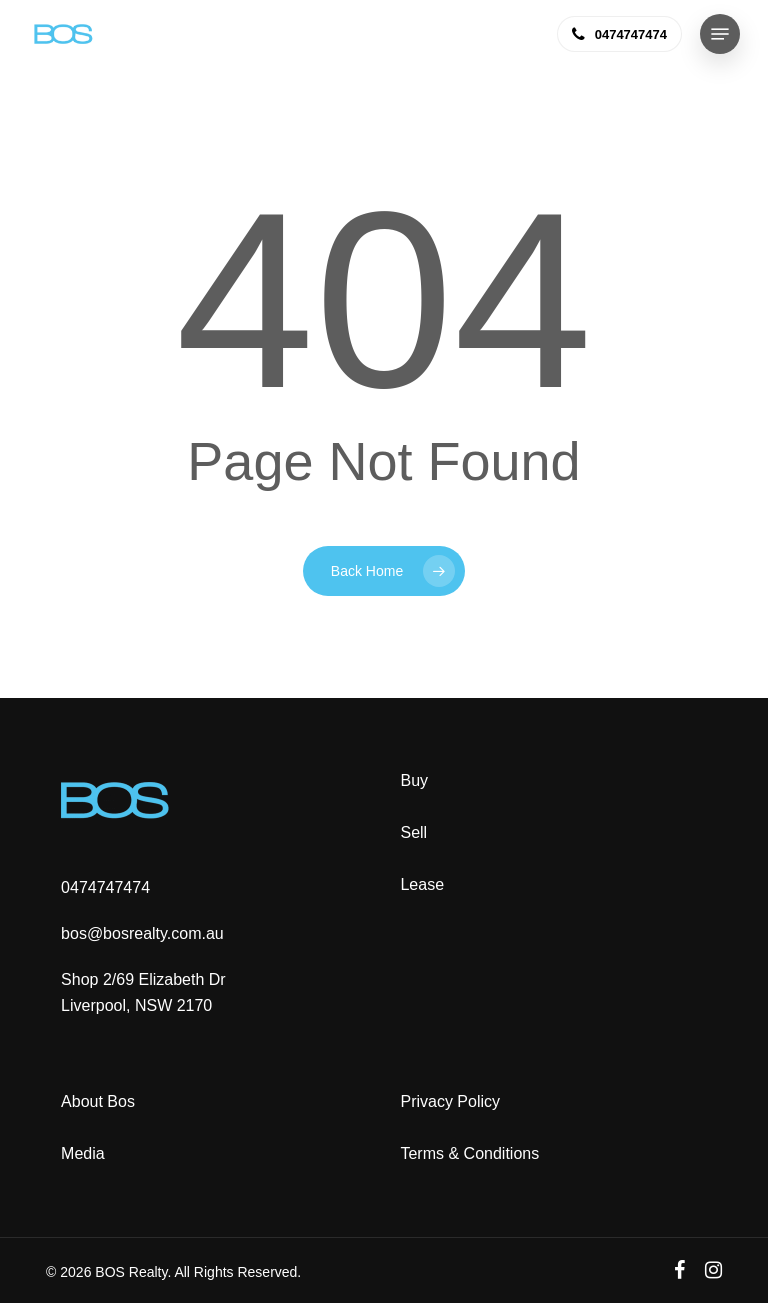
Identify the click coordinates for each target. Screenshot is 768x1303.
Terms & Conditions (469, 1153)
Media (83, 1153)
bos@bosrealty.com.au (142, 933)
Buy (414, 780)
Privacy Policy (450, 1101)
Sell (413, 832)
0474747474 (105, 887)
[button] (720, 34)
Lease (422, 884)
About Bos (98, 1101)
